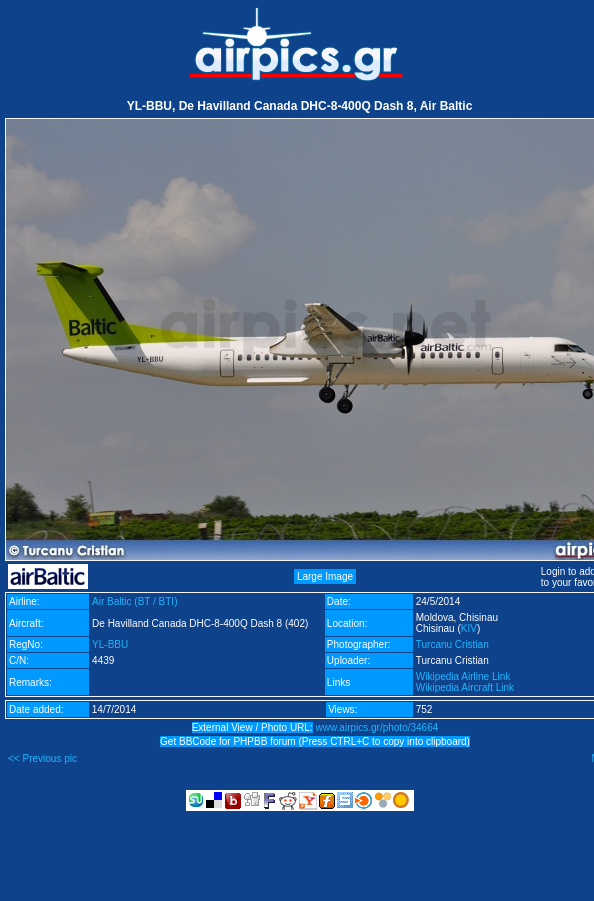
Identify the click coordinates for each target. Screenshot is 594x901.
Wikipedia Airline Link (463, 676)
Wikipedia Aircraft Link (465, 687)
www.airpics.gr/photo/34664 (376, 727)
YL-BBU (110, 644)
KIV (469, 628)
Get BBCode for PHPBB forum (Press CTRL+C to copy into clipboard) (315, 741)
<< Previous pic (42, 758)
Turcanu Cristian (452, 644)
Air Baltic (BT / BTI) (134, 601)
